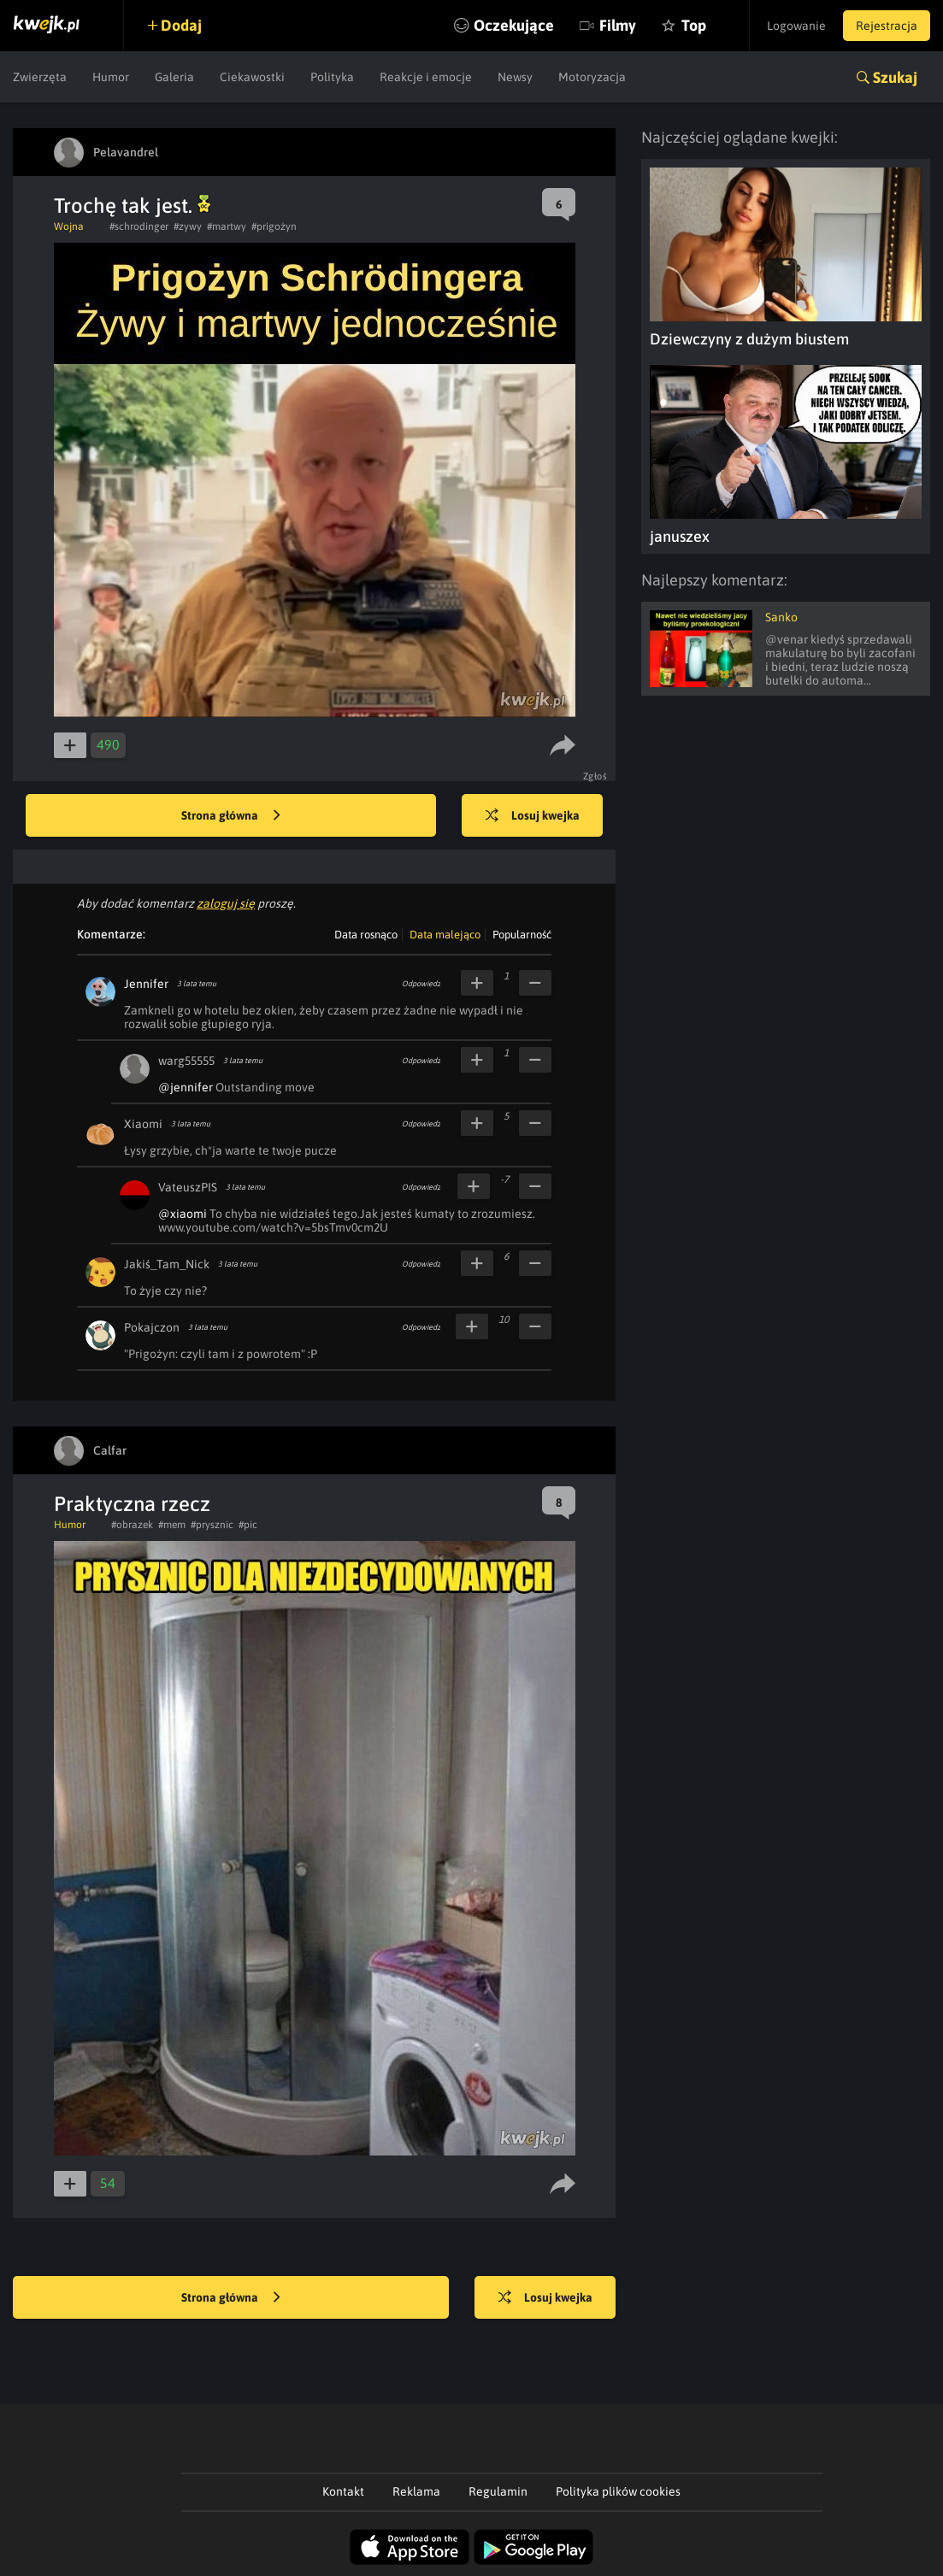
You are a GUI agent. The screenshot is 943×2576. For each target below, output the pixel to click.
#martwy (226, 226)
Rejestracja (886, 25)
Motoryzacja (592, 77)
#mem (172, 1525)
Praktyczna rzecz (132, 1503)
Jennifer (146, 984)
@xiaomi (182, 1213)
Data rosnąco (366, 934)
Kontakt (343, 2491)
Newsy (515, 77)
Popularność (521, 934)
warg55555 (186, 1060)
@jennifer (185, 1087)
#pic (248, 1525)
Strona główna (230, 816)
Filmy (617, 25)
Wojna (69, 226)
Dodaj (181, 25)
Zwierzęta (40, 77)
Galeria (174, 77)
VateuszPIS (187, 1187)
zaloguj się (226, 903)
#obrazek (132, 1525)
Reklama (416, 2491)
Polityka (332, 77)
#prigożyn (274, 226)
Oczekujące (514, 25)
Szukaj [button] (895, 77)
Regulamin (498, 2491)
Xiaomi (143, 1124)
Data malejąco (445, 934)
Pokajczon (152, 1327)
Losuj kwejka (533, 816)
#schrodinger (138, 226)
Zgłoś (595, 776)
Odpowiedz (421, 983)
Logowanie (796, 25)
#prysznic (212, 1525)
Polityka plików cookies (618, 2491)
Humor (110, 77)
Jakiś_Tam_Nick (166, 1264)
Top (693, 25)
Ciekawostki (252, 77)
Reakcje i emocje (426, 77)
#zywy (188, 226)
